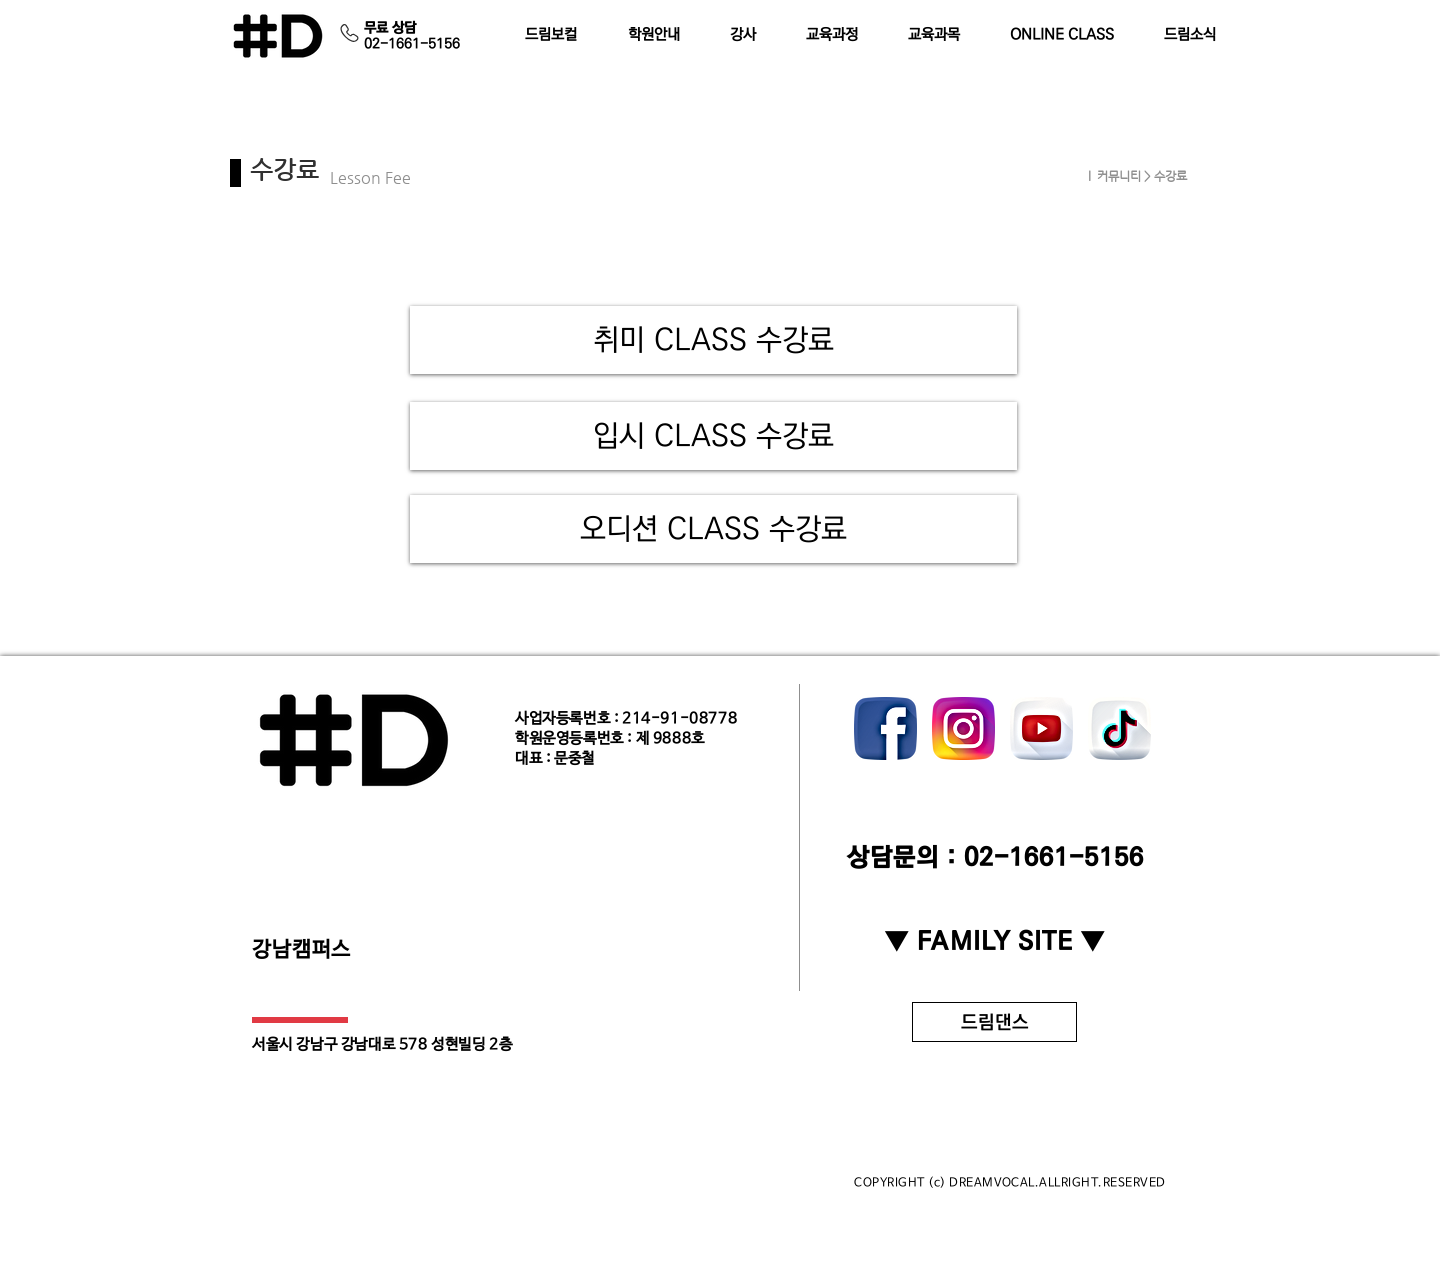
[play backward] (879, 728)
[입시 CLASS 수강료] (713, 436)
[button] (663, 35)
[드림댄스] (994, 1022)
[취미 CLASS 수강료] (713, 340)
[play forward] (1150, 728)
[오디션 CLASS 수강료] (713, 529)
